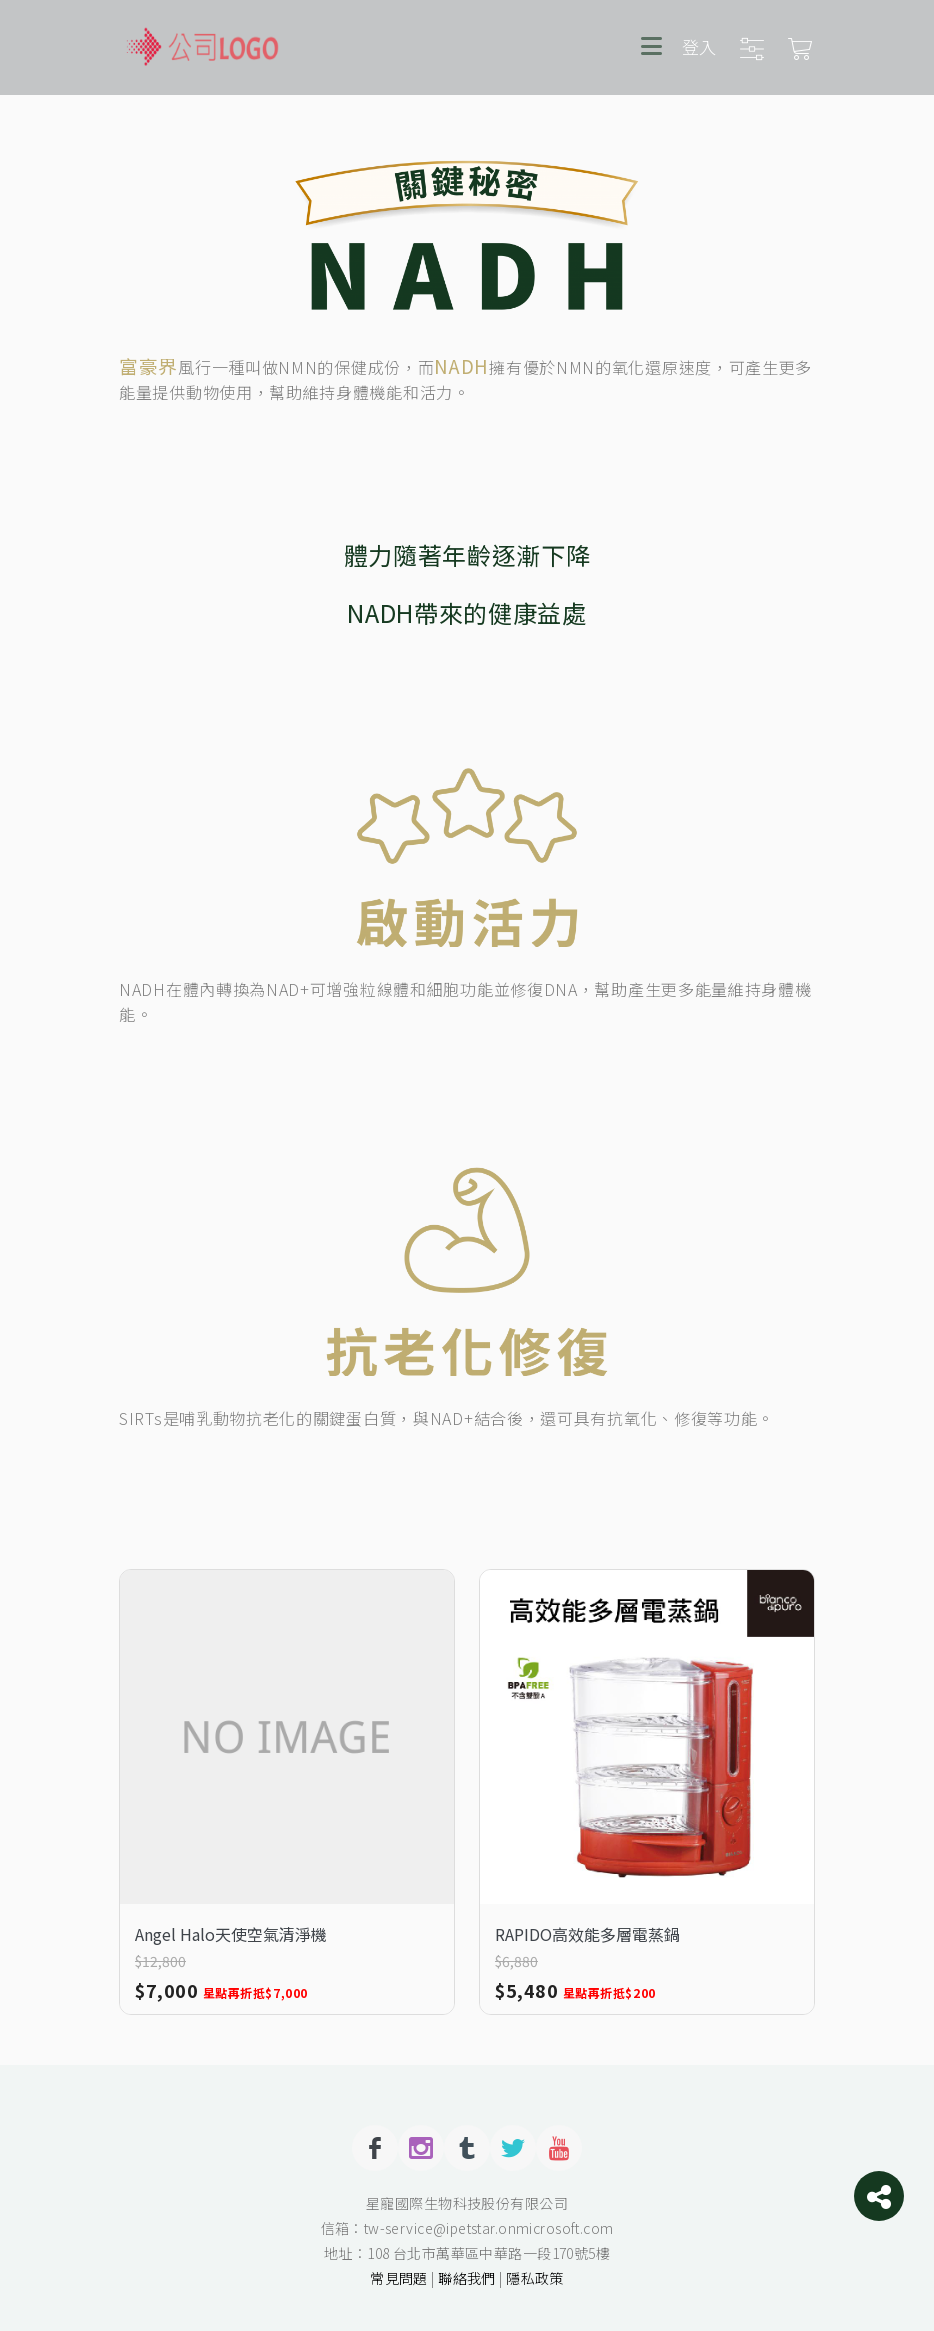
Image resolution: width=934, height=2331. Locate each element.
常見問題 (399, 2278)
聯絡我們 (467, 2278)
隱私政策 (535, 2278)
